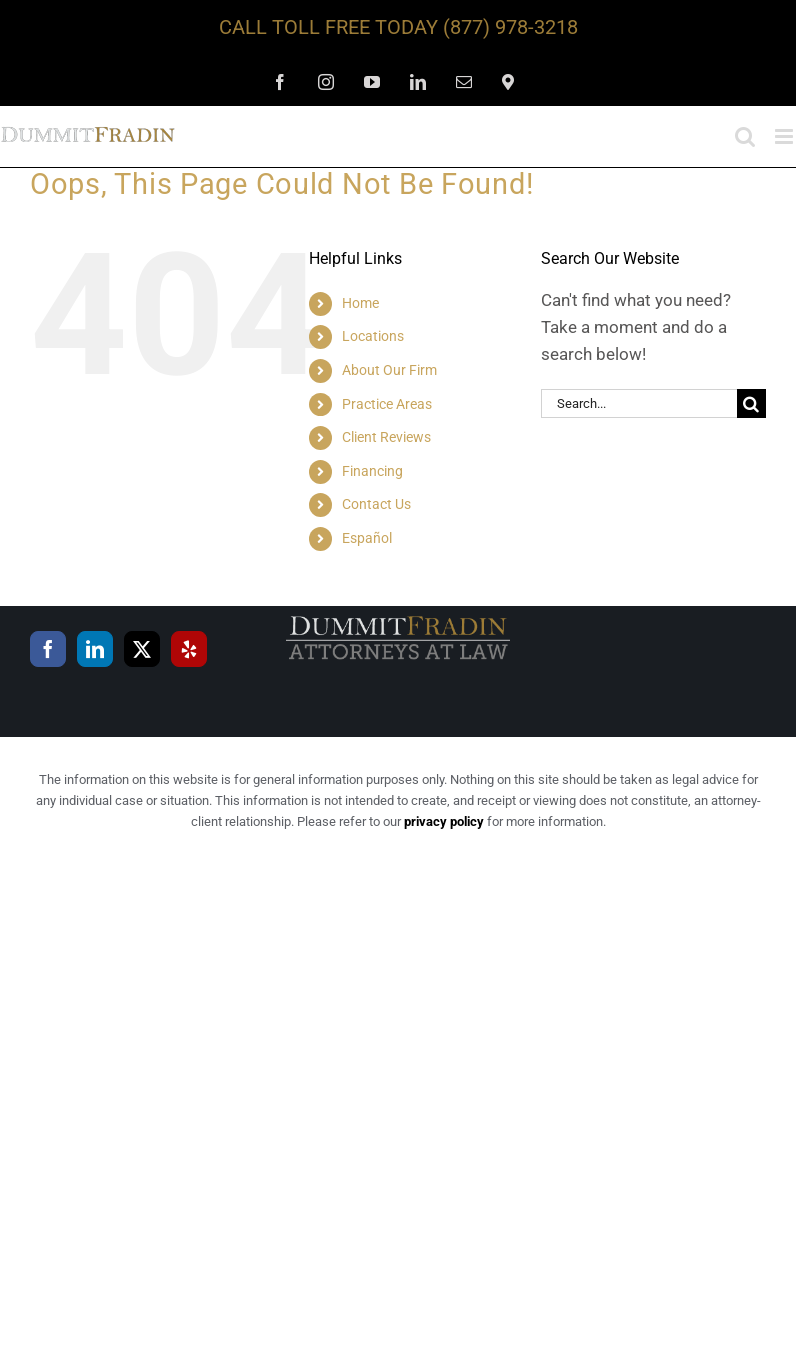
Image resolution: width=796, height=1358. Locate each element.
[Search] (751, 403)
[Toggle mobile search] (745, 136)
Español (367, 538)
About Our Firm (389, 370)
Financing (372, 471)
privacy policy (444, 821)
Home (360, 303)
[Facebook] (48, 649)
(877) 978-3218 (510, 27)
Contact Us (376, 504)
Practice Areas (387, 404)
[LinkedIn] (95, 649)
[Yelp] (189, 649)
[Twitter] (142, 649)
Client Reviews (386, 437)
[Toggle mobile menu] (785, 136)
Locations (373, 336)
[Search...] (639, 403)
